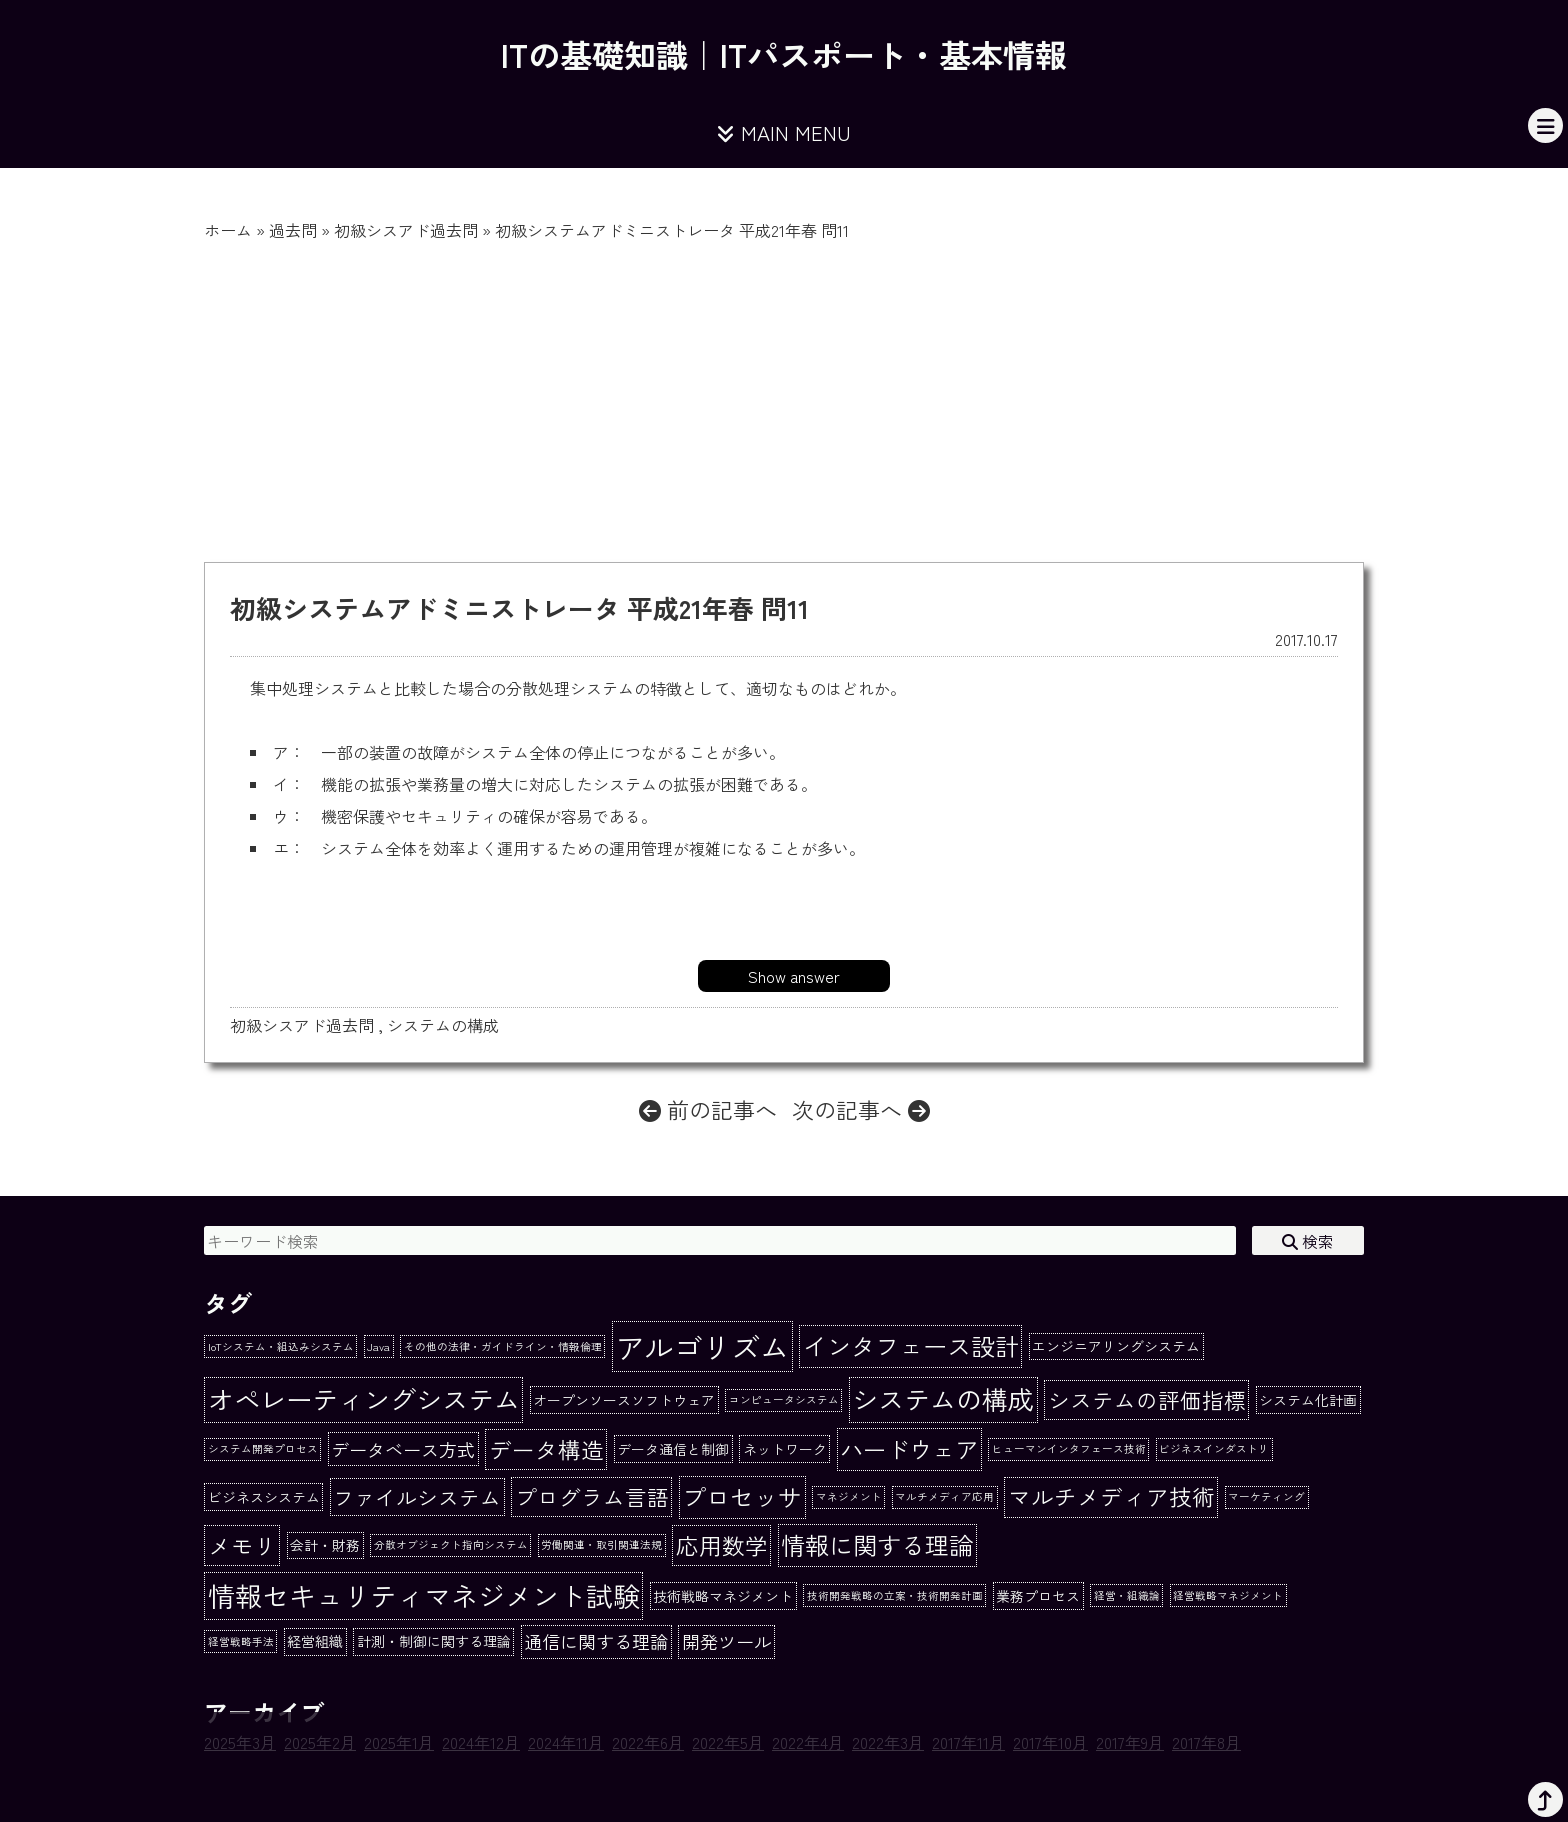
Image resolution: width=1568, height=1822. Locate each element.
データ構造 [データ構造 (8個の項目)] (546, 1449)
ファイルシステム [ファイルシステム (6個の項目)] (417, 1497)
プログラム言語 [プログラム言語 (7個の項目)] (592, 1496)
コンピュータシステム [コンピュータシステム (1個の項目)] (784, 1399)
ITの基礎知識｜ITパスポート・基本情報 (784, 54)
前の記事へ (708, 1109)
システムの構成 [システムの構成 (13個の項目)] (943, 1399)
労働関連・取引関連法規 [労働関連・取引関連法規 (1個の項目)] (601, 1544)
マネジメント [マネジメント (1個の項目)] (849, 1496)
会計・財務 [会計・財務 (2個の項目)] (325, 1545)
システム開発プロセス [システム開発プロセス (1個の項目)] (263, 1448)
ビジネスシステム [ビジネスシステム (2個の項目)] (264, 1497)
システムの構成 (443, 1025)
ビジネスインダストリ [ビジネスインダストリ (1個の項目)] (1214, 1448)
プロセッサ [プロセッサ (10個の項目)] (742, 1496)
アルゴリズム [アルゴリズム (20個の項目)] (702, 1346)
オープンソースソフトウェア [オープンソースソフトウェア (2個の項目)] (624, 1400)
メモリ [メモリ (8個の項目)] (242, 1545)
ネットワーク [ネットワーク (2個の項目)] (785, 1449)
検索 (1308, 1241)
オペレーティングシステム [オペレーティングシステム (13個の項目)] (364, 1399)
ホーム (228, 230)
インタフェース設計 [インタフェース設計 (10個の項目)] (911, 1345)
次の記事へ (861, 1109)
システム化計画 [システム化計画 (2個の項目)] (1308, 1400)
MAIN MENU (784, 132)
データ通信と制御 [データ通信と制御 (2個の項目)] (673, 1449)
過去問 (293, 230)
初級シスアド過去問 (406, 230)
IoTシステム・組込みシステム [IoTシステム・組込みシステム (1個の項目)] (281, 1346)
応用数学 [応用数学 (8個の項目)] (722, 1545)
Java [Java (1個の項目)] (378, 1346)
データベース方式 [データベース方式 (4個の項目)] (403, 1449)
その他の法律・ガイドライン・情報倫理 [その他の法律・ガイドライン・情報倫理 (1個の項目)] (503, 1346)
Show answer (794, 976)
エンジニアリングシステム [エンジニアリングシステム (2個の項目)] (1116, 1346)
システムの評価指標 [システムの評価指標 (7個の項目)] (1147, 1399)
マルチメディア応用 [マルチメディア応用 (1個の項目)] (944, 1496)
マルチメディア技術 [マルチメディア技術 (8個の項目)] (1111, 1496)
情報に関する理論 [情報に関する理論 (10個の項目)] (877, 1544)
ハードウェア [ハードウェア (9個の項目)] (909, 1449)
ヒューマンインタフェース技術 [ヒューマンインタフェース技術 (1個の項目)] (1069, 1448)
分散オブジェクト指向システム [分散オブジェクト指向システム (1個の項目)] (451, 1544)
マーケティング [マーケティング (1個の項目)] (1266, 1496)
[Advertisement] (784, 392)
